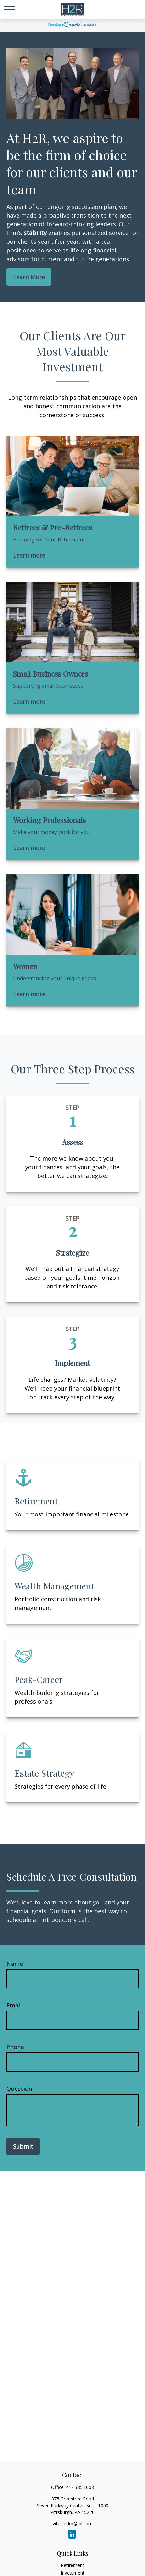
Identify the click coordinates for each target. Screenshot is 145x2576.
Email (14, 2005)
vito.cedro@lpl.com (73, 2523)
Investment (72, 2573)
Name (14, 1963)
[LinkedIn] (72, 2534)
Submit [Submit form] (23, 2146)
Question (19, 2088)
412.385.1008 (80, 2487)
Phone (15, 2047)
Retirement (72, 2565)
